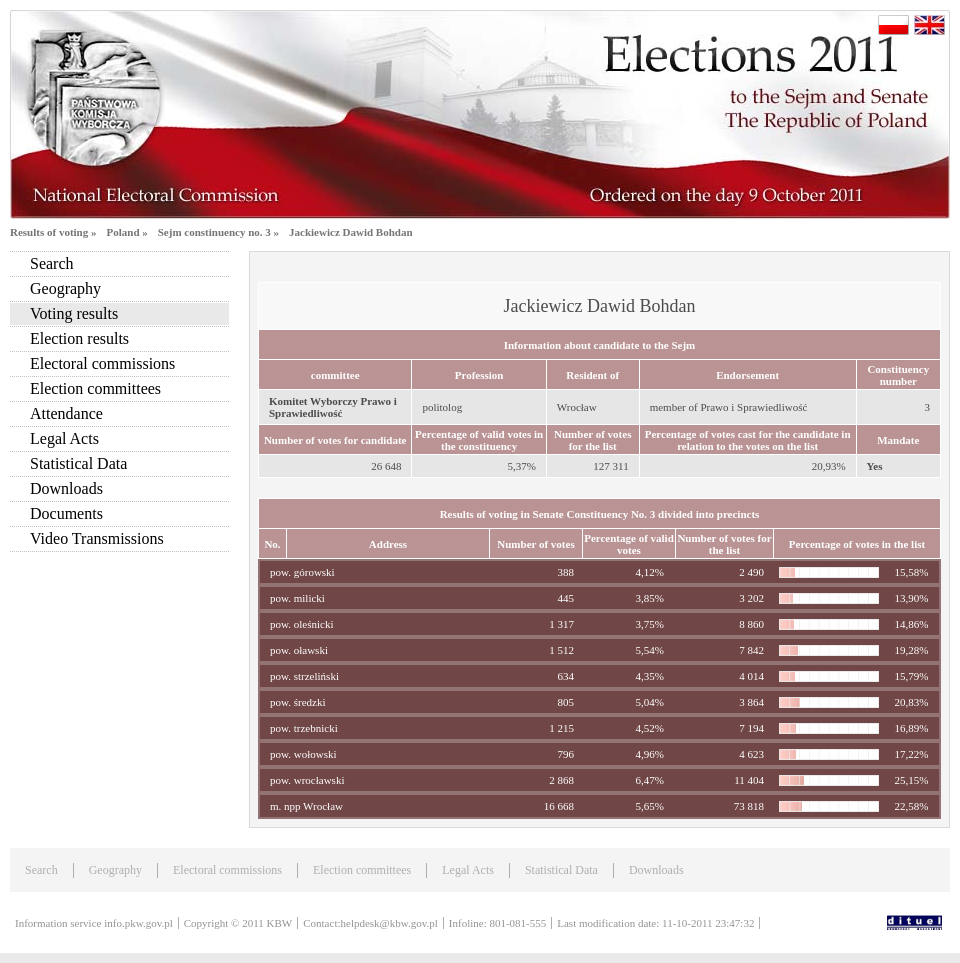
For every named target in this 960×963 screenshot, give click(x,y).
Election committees (95, 388)
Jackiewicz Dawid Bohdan (350, 232)
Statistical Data (78, 463)
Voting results (74, 313)
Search (52, 263)
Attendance (66, 413)
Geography (65, 288)
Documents (66, 513)
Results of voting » (53, 232)
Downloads (66, 488)
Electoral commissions (102, 363)
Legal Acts (64, 438)
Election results (79, 338)
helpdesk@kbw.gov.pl (389, 923)
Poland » (126, 232)
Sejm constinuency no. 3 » (218, 232)
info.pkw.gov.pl (138, 923)
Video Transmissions (97, 538)
